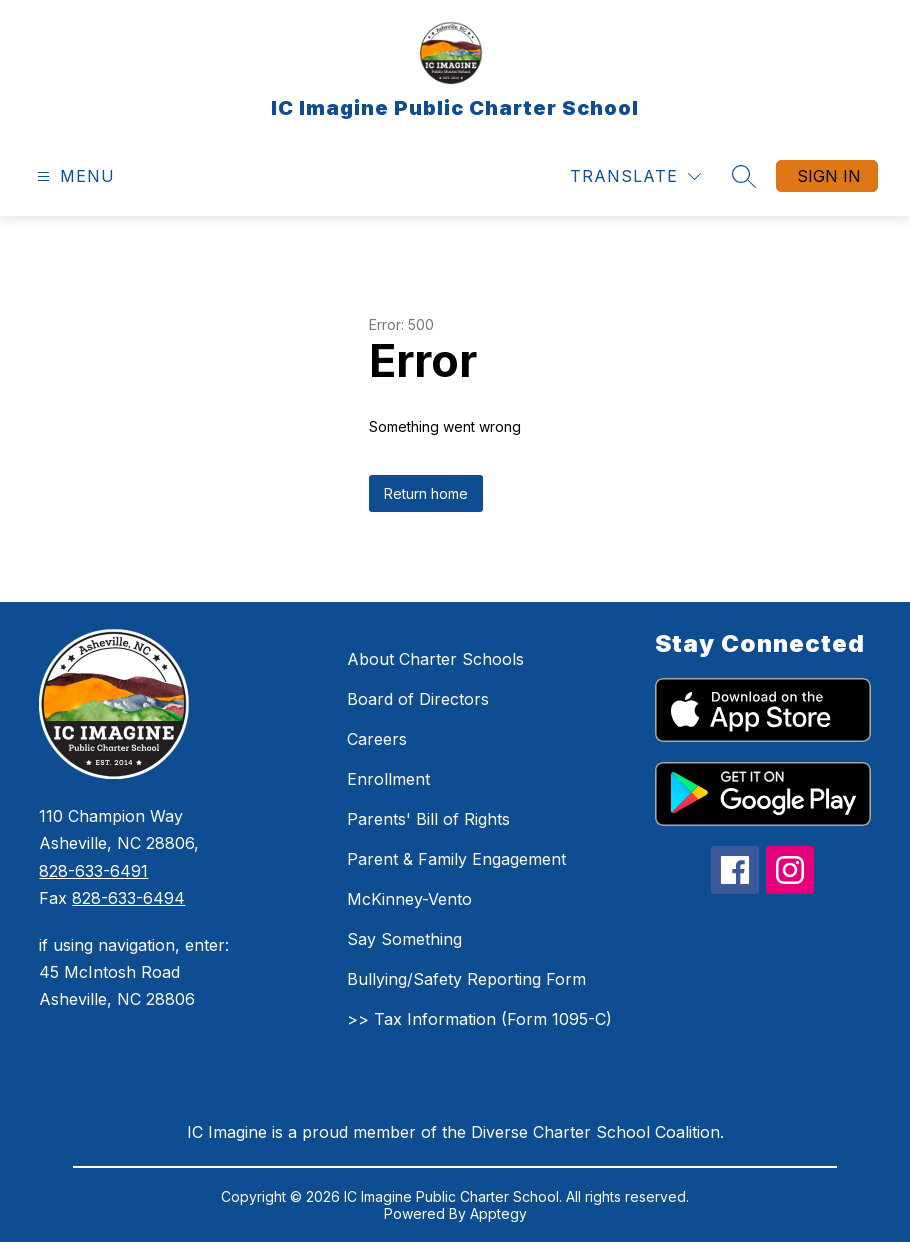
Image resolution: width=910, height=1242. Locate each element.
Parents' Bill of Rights (428, 819)
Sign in (829, 176)
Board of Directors (418, 699)
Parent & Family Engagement (456, 859)
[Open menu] (73, 176)
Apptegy (498, 1213)
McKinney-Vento (409, 899)
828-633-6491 (93, 871)
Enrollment (388, 779)
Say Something (404, 939)
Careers (377, 739)
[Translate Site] (635, 176)
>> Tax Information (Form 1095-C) (479, 1019)
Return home (426, 493)
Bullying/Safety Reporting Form (466, 979)
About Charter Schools (435, 659)
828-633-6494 (128, 898)
